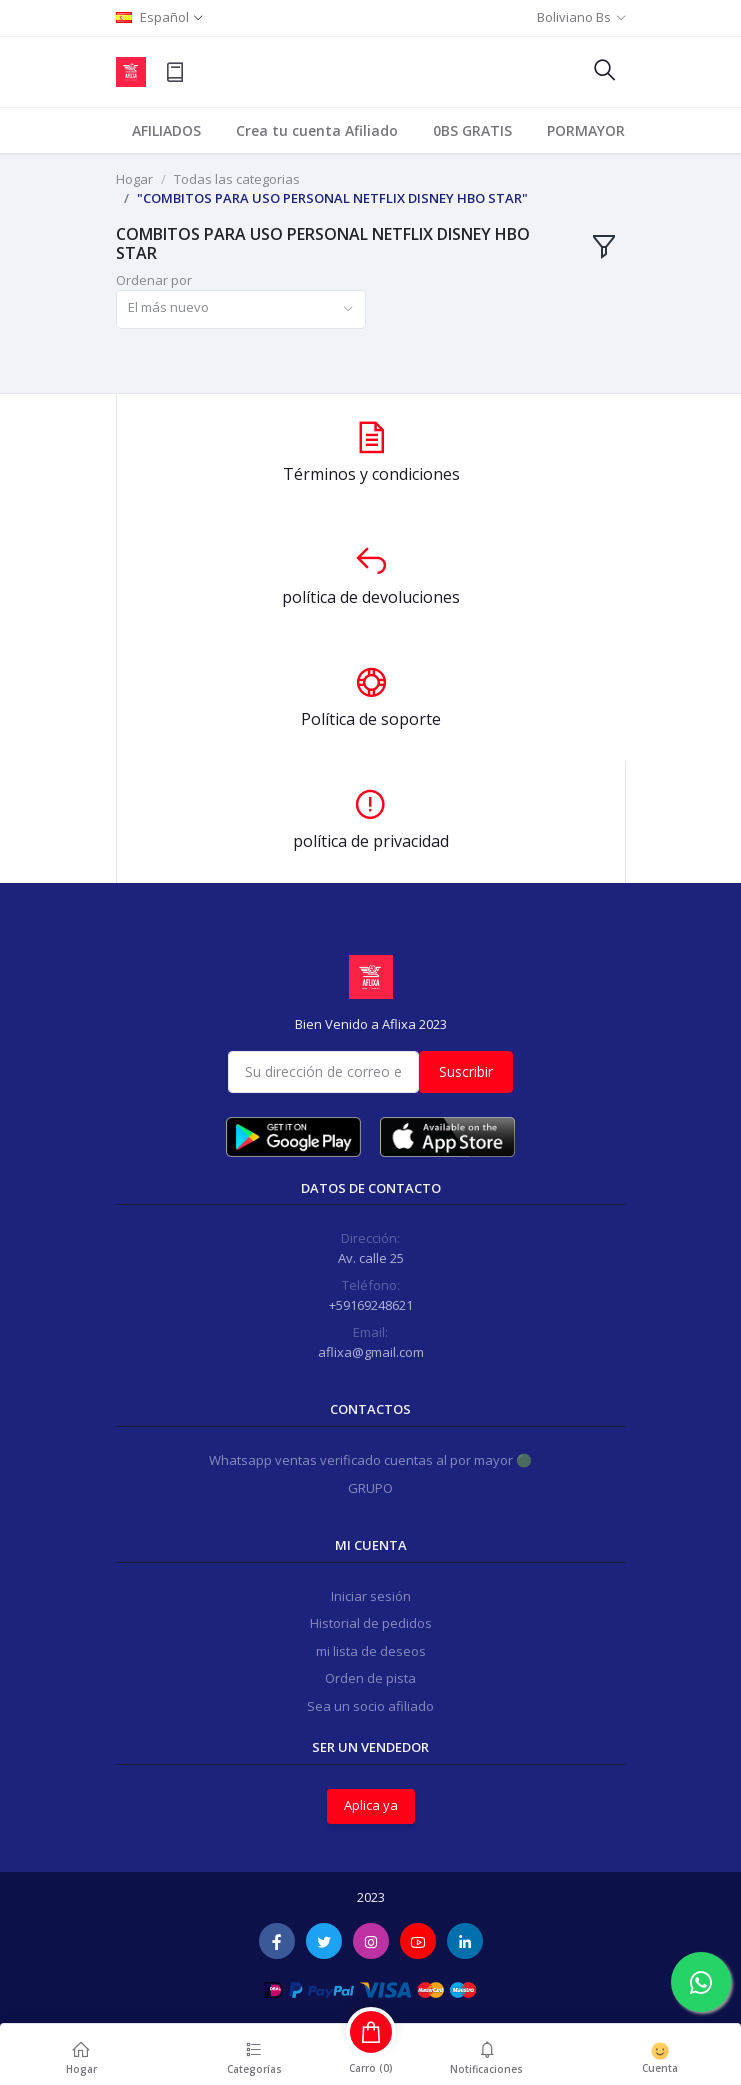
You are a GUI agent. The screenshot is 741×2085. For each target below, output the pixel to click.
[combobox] (241, 309)
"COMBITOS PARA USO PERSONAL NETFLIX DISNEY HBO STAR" (332, 198)
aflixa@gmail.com (371, 1352)
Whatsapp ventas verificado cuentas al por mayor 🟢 (370, 1460)
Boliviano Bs (574, 17)
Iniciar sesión (371, 1596)
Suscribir (466, 1071)
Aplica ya (371, 1805)
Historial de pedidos (371, 1623)
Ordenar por (154, 280)
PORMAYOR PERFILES (617, 130)
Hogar (134, 179)
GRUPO (370, 1488)
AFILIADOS (166, 130)
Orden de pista (370, 1678)
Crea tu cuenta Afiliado (317, 130)
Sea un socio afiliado (370, 1706)
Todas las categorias (237, 179)
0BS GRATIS (472, 130)
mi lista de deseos (371, 1651)
